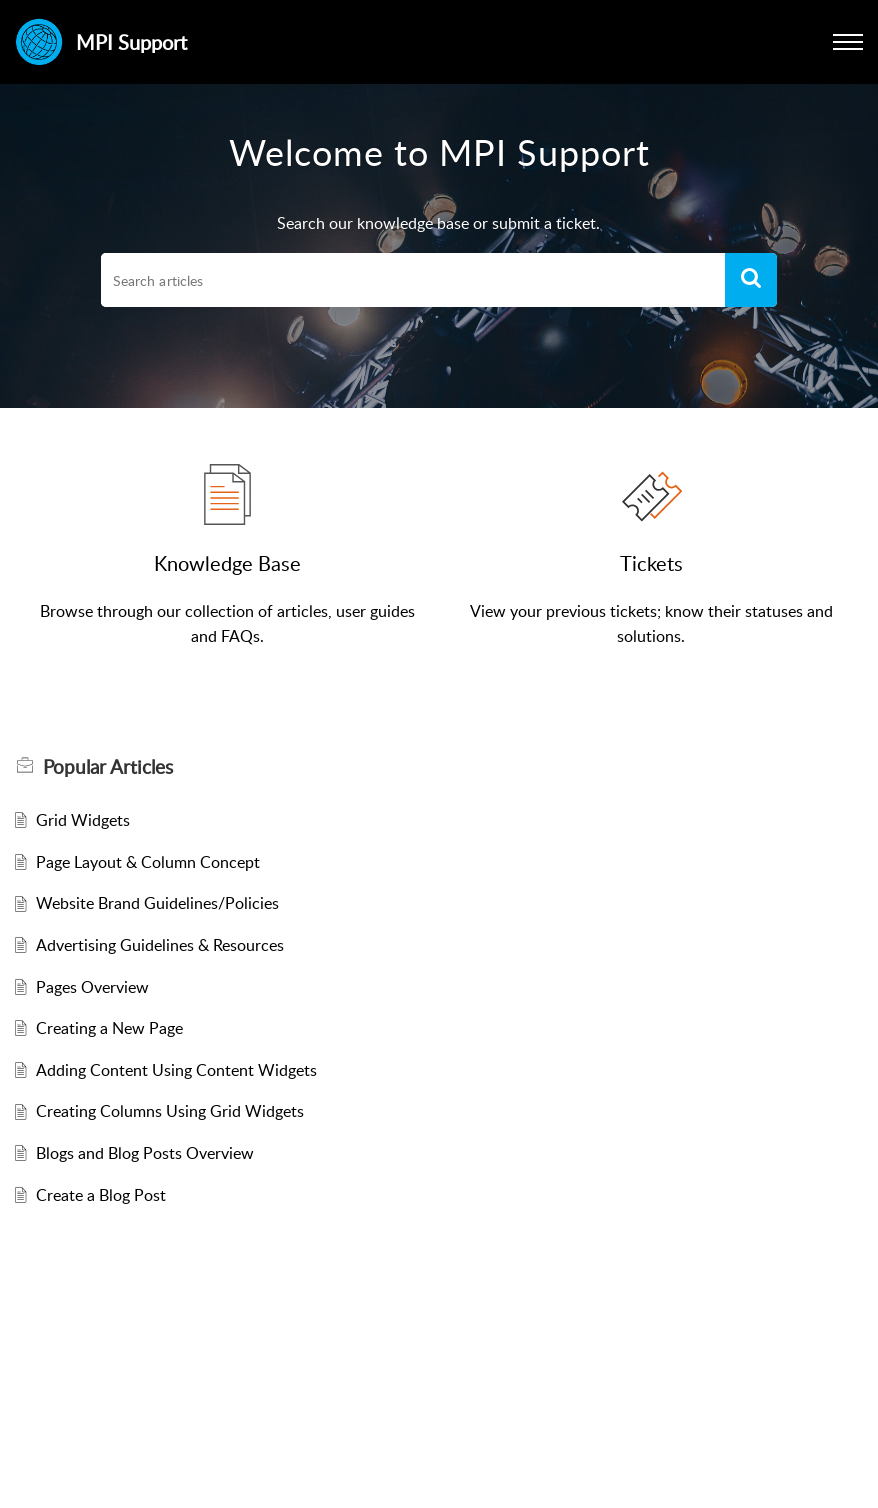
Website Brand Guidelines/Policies (157, 903)
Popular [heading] (108, 767)
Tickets (651, 563)
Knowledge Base (227, 563)
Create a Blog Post (101, 1195)
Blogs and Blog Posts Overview (145, 1153)
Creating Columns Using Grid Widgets (170, 1111)
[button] (848, 42)
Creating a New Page (109, 1028)
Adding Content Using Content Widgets (176, 1070)
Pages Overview (92, 987)
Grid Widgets (83, 820)
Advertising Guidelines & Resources (160, 945)
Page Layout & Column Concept (148, 862)
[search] (413, 280)
